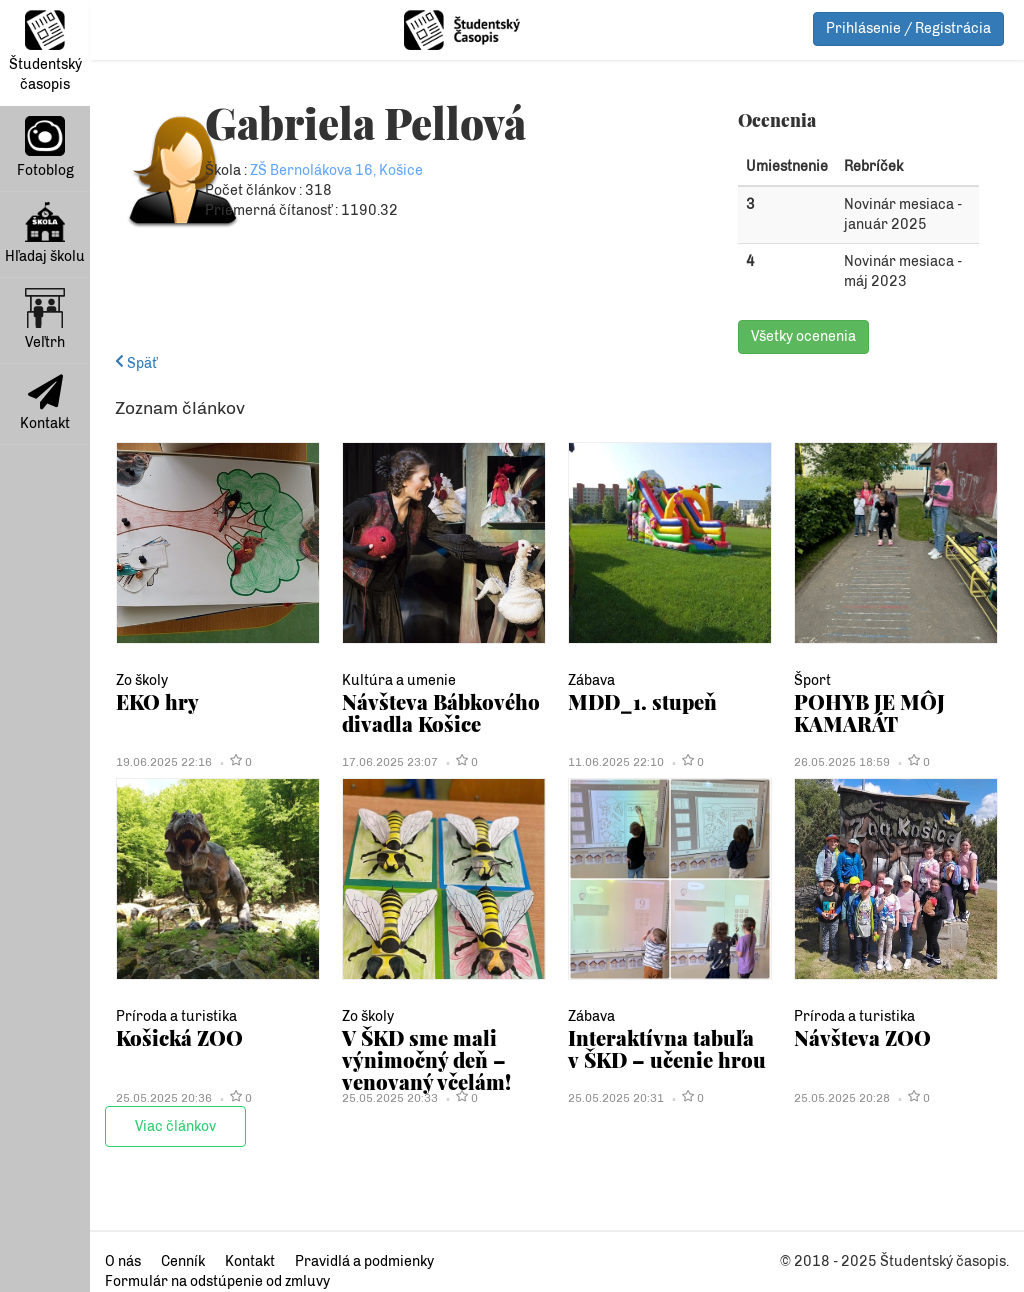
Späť (136, 363)
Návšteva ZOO (862, 1037)
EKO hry (157, 701)
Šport (812, 680)
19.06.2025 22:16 (164, 762)
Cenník (183, 1261)
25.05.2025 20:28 (842, 1098)
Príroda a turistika (176, 1016)
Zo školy (142, 680)
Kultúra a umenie (399, 680)
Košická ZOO (179, 1037)
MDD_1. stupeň (642, 701)
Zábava (591, 680)
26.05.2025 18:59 (842, 762)
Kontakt (45, 403)
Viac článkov (175, 1126)
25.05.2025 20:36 (164, 1098)
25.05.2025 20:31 (616, 1098)
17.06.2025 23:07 (390, 762)
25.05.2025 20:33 (390, 1098)
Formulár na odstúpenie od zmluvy (217, 1281)
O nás (123, 1261)
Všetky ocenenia (803, 336)
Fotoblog (45, 147)
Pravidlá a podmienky (364, 1261)
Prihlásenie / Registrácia (908, 28)
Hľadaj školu (45, 233)
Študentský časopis (45, 51)
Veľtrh (45, 319)
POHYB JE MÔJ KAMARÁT (869, 712)
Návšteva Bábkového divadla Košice (441, 712)
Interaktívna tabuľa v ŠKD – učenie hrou (667, 1048)
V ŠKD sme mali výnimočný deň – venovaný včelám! (426, 1060)
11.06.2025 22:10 (616, 762)
